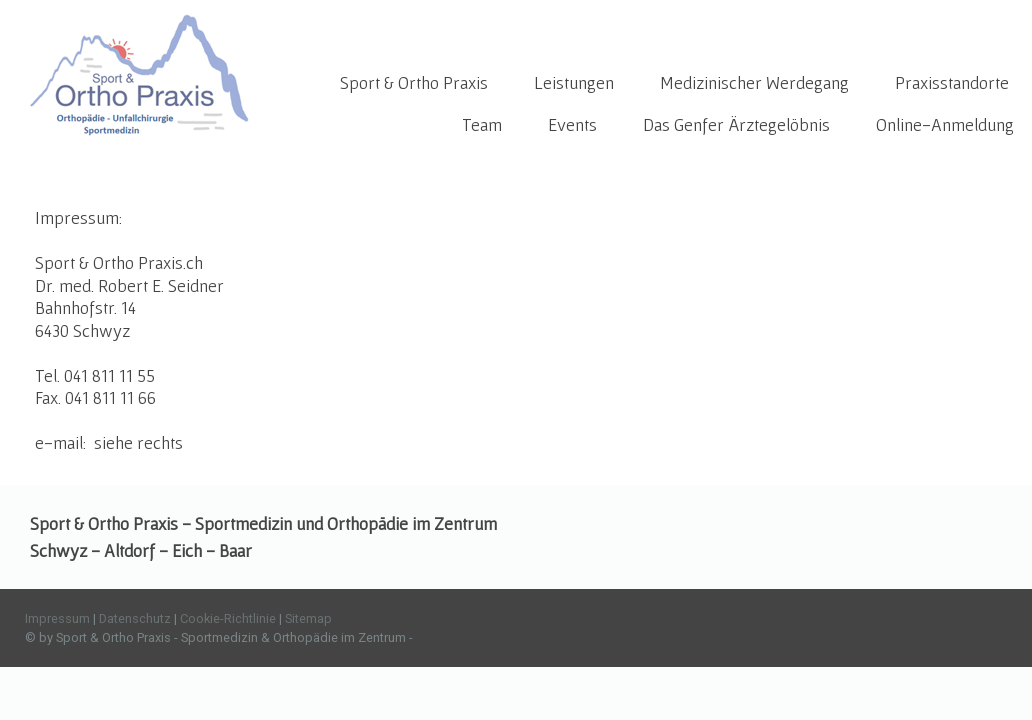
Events (572, 124)
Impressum (57, 618)
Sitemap (308, 618)
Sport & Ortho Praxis (414, 82)
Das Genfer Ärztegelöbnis (736, 124)
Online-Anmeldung (945, 124)
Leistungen (574, 82)
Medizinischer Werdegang (754, 82)
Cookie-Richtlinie (228, 618)
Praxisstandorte (952, 82)
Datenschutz (135, 618)
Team (482, 124)
